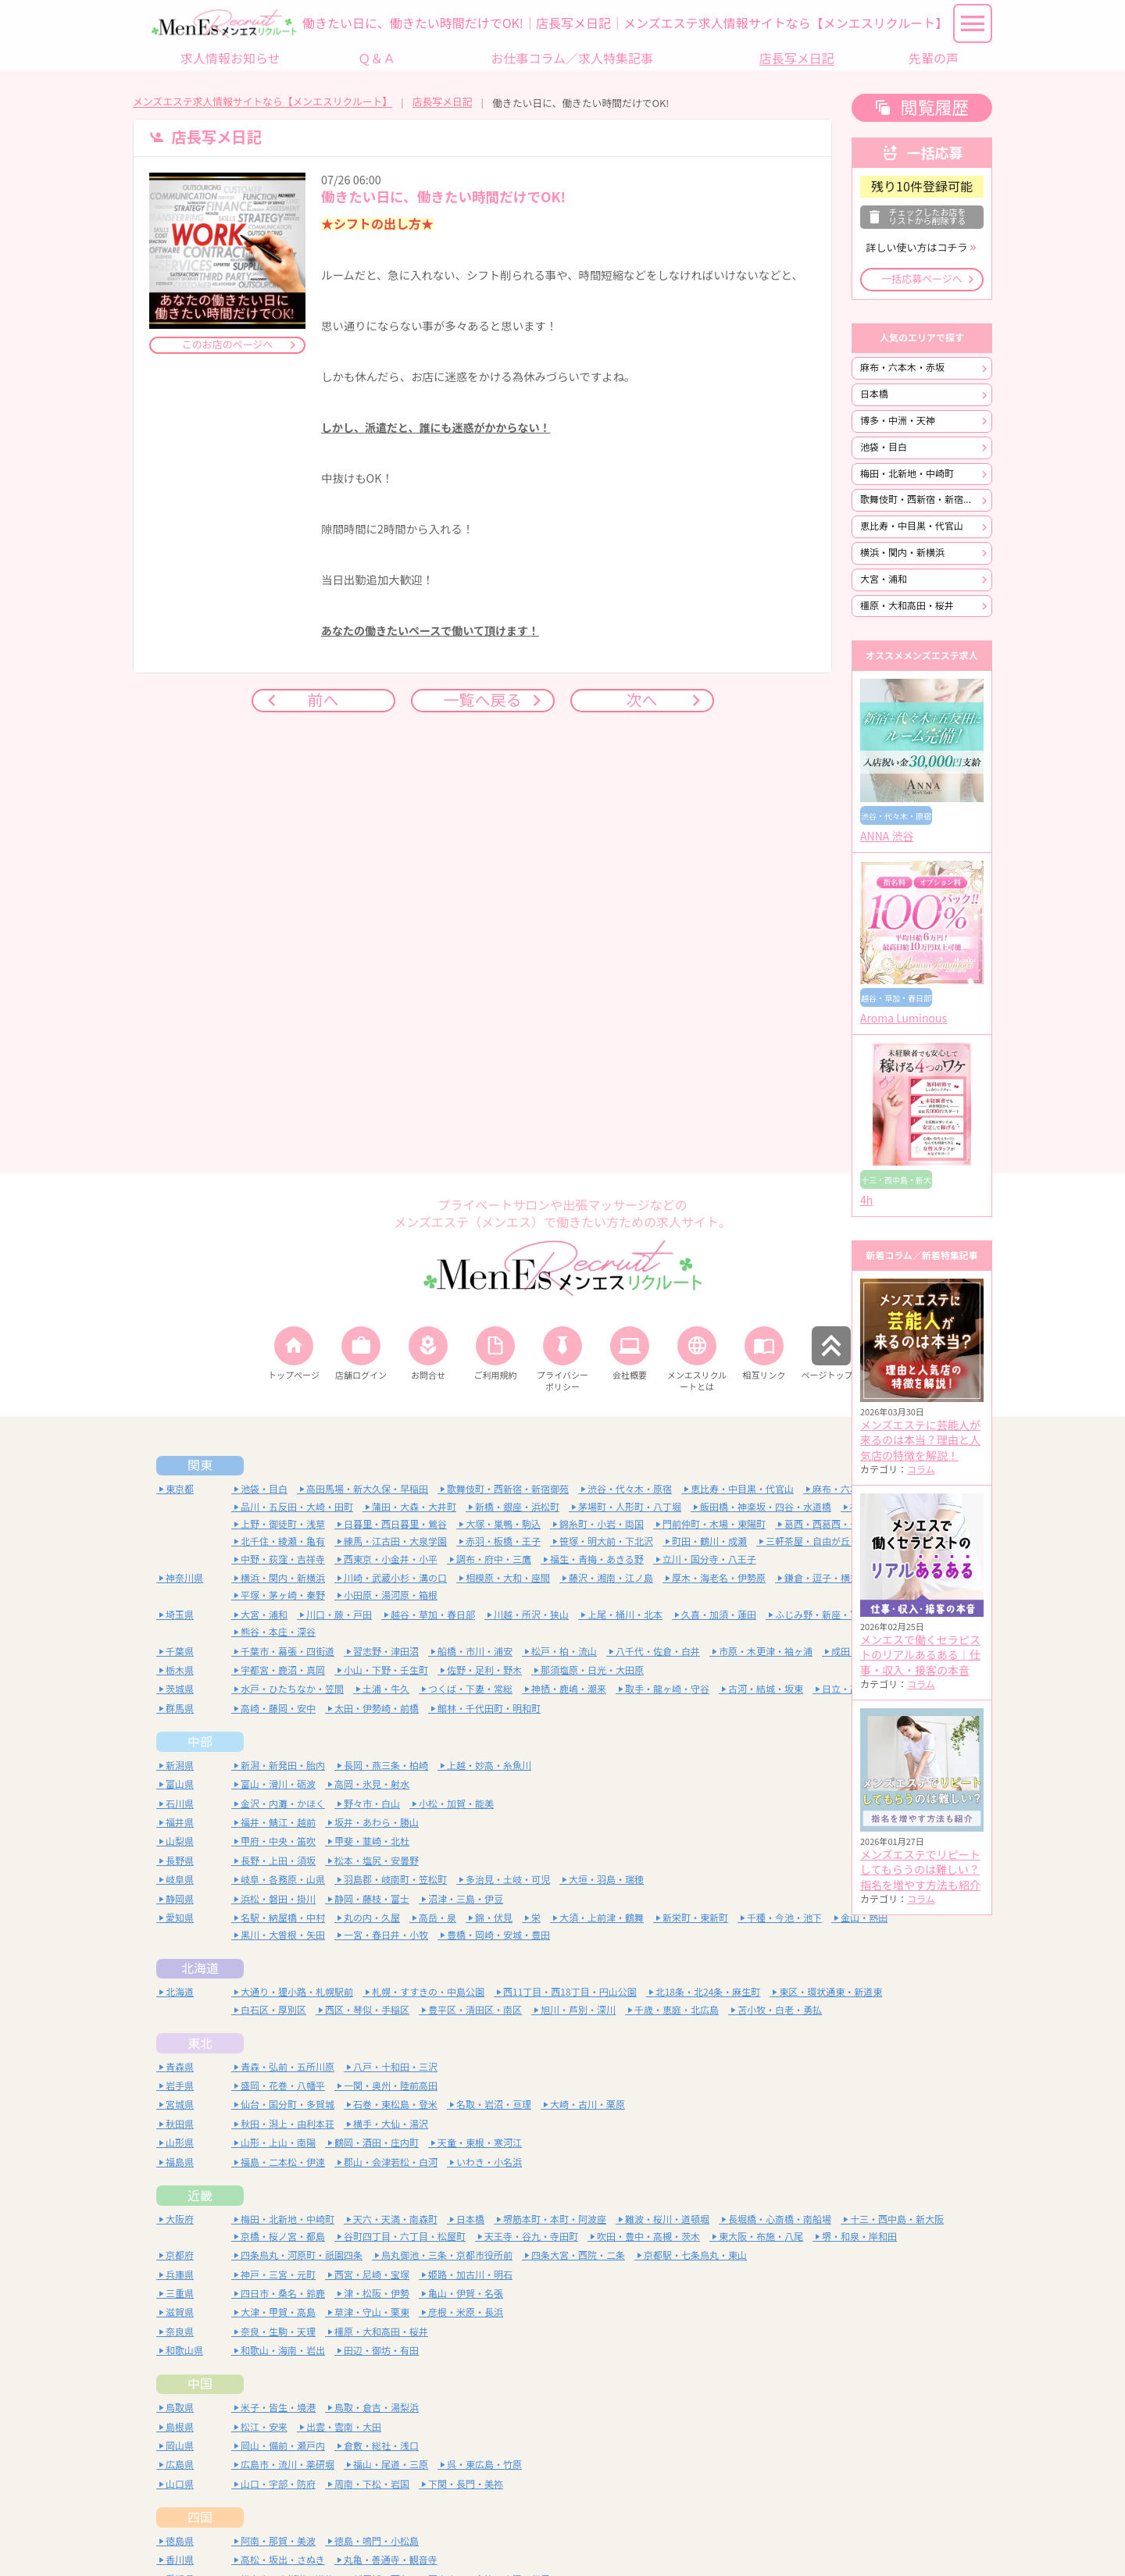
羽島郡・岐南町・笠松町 (395, 1880)
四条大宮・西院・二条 (578, 2255)
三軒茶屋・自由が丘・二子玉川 (831, 1541)
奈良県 (180, 2332)
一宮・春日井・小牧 (386, 1935)
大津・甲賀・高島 (278, 2312)
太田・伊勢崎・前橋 (376, 1709)
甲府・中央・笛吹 (278, 1841)
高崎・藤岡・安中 (278, 1709)
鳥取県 (180, 2408)
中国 (200, 2384)
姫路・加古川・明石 (470, 2275)
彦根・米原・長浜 (465, 2312)
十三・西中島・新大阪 (897, 2219)
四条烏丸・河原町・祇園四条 (301, 2255)
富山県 (180, 1784)
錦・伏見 (493, 1918)
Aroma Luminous (903, 1018)
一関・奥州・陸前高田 (391, 2086)
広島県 (180, 2465)
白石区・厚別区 (273, 2010)
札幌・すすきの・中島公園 (428, 1992)
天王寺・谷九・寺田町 (531, 2237)
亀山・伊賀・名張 (465, 2294)
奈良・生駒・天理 (278, 2332)
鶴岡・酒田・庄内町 (376, 2143)
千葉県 (180, 1652)
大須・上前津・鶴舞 (601, 1918)
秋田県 (180, 2124)
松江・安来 (264, 2427)
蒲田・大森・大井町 (414, 1507)
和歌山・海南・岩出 (283, 2351)
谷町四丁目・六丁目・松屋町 (405, 2237)
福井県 (180, 1823)
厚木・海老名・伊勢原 (719, 1578)
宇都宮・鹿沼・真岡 (283, 1670)
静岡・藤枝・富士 (371, 1899)
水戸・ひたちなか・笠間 (292, 1689)
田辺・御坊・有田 (381, 2351)
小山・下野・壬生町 (386, 1670)
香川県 (180, 2560)
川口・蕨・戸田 (339, 1615)
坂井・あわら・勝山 (376, 1823)
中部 (200, 1742)
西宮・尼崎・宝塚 (371, 2275)
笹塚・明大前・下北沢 (606, 1541)
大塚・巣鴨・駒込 (503, 1524)
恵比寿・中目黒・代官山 (911, 526)
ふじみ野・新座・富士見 (826, 1615)
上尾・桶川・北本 (625, 1615)
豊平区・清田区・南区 (475, 2010)
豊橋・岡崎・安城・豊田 (498, 1935)
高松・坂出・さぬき (283, 2560)
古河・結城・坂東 (765, 1689)
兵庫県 (180, 2275)
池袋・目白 (883, 447)
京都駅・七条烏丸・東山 (695, 2255)
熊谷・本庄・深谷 (278, 1632)
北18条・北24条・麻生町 (708, 1992)
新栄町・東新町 (695, 1918)
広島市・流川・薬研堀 (287, 2465)
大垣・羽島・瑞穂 (606, 1880)
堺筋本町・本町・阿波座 (554, 2219)
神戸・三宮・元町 (278, 2275)
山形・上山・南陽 (278, 2143)
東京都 (180, 1489)
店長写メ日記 (442, 102)
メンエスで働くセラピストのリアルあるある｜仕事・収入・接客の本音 (920, 1655)
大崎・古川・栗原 (587, 2105)
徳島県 (180, 2541)
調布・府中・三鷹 (493, 1559)
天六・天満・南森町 (395, 2219)
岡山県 (180, 2446)
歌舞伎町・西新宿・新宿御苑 (921, 499)
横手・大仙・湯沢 (390, 2124)
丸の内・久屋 (372, 1918)
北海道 (200, 1968)
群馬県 (180, 1709)
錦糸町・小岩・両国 (601, 1524)
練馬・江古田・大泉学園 (395, 1541)
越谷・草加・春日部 (433, 1615)
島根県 (180, 2427)
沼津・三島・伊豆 (465, 1899)
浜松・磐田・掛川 (278, 1899)
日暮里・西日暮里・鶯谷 (395, 1524)
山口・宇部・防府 (278, 2484)
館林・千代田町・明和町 (489, 1709)
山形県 (180, 2143)
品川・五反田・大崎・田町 (297, 1507)
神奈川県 (184, 1578)
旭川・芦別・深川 (578, 2010)
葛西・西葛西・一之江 (831, 1524)
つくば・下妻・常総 (470, 1689)
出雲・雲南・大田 (343, 2427)
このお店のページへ (227, 345)
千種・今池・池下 (784, 1918)
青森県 (180, 2067)
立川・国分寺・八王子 (709, 1559)
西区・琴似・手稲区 (367, 2010)
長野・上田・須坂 (278, 1861)
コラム (921, 1470)
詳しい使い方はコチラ (916, 248)
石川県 (180, 1804)
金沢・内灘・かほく (283, 1804)
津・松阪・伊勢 (376, 2294)
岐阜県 (180, 1880)
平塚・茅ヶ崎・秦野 (283, 1595)
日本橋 (874, 394)
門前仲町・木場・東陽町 (714, 1524)
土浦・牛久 (385, 1689)
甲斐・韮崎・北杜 (371, 1841)
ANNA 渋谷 (886, 836)
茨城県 (180, 1689)
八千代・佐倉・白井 (658, 1652)
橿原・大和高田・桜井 (907, 606)
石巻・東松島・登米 (395, 2105)
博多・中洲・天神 (897, 421)
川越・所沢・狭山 (531, 1615)
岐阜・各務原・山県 (283, 1880)
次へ (642, 700)
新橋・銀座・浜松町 (517, 1507)
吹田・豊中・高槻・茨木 (648, 2237)
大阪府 (180, 2219)
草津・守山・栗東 (371, 2312)
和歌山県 (184, 2351)
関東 (200, 1465)
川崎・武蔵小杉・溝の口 (395, 1578)
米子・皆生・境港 (278, 2408)
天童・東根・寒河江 (480, 2143)
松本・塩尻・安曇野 (376, 1861)
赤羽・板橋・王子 (503, 1541)
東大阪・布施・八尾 (761, 2237)
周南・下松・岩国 (371, 2484)
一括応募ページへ (921, 279)
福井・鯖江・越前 (278, 1823)
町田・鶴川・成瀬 (709, 1541)
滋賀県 (180, 2312)
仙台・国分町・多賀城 (287, 2105)
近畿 (200, 2195)
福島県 (180, 2162)
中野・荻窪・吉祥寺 (283, 1559)
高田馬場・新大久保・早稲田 (367, 1489)
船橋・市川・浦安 (475, 1652)
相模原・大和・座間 (508, 1578)
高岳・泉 (437, 1918)
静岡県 (180, 1899)
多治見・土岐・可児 (508, 1880)
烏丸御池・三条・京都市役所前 (446, 2255)
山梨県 (180, 1841)
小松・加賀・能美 (456, 1804)
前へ (323, 700)
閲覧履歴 (934, 107)
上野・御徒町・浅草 (283, 1524)
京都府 (180, 2255)
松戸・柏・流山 (564, 1652)
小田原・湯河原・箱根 (391, 1595)
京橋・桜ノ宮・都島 (283, 2237)
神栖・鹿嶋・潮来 (568, 1689)
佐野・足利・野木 (484, 1670)
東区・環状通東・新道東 (830, 1992)
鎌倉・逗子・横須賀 (826, 1578)
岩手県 (180, 2086)
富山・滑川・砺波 (278, 1784)
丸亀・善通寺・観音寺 (391, 2560)
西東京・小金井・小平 (391, 1559)
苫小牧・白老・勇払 (780, 2010)
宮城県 (180, 2105)
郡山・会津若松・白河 (391, 2162)
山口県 (180, 2484)
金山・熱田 (864, 1918)
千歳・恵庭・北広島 (676, 2010)
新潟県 (180, 1766)
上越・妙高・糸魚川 (489, 1766)
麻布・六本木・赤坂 (902, 367)
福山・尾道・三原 (390, 2465)
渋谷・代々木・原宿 (630, 1489)
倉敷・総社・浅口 (381, 2446)
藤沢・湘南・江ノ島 (611, 1578)
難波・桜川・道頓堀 (667, 2219)
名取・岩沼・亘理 (493, 2105)
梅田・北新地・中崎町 (907, 474)
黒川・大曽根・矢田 (283, 1935)
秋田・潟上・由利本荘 (287, 2124)
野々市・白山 (372, 1804)
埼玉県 (180, 1615)
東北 (200, 2043)
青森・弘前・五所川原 (287, 2067)
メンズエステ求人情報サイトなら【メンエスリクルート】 (262, 102)
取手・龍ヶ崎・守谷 (667, 1689)
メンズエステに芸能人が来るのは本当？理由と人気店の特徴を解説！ (920, 1440)
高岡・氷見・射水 (371, 1784)
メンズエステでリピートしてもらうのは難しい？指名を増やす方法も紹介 (920, 1870)
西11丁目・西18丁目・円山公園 (570, 1992)
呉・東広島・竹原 (484, 2465)
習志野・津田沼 (386, 1652)
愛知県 (180, 1918)
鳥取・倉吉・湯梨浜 (376, 2408)
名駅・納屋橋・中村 (283, 1918)
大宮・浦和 (883, 579)
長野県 (180, 1861)
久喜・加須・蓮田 (718, 1615)
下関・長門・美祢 (465, 2484)
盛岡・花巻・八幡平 (283, 2086)
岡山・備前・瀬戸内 (283, 2446)
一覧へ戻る (483, 700)
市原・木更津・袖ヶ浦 (765, 1652)
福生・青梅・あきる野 (597, 1559)
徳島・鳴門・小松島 (376, 2541)
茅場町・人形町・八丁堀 (629, 1507)
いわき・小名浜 (489, 2162)
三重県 (180, 2294)
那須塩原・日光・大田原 (592, 1670)
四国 (200, 2517)
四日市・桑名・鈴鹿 (283, 2294)
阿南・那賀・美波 (278, 2541)
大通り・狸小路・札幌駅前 (297, 1992)
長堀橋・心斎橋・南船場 (779, 2219)
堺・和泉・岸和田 (859, 2237)
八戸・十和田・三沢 (395, 2067)
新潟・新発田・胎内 (283, 1766)
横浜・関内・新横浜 (902, 553)
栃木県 (180, 1670)
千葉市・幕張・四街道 (287, 1652)
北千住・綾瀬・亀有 (283, 1541)
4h (866, 1200)
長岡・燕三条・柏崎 (386, 1766)
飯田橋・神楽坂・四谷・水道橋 (765, 1507)
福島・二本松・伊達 (283, 2162)
